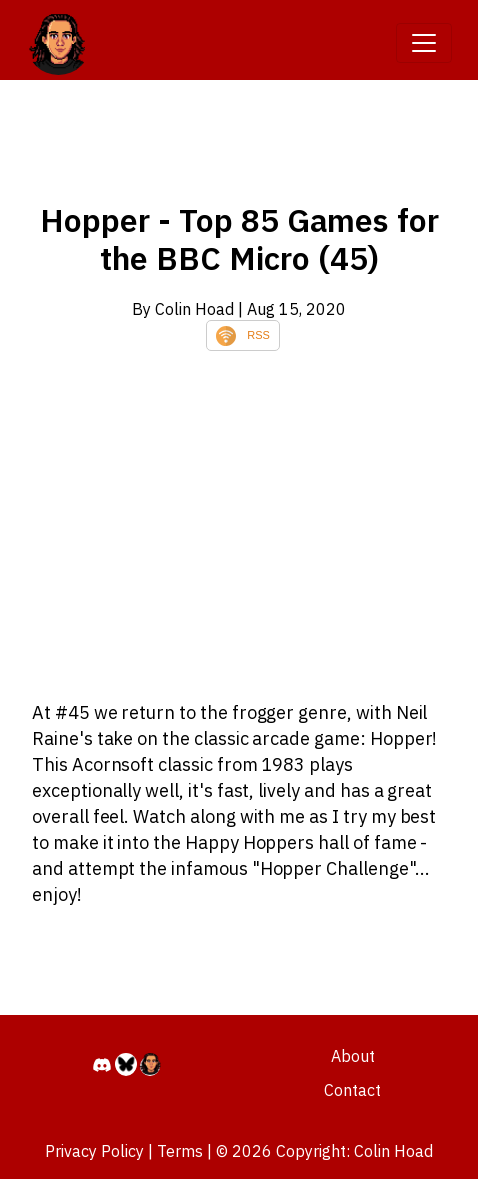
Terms (180, 1151)
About (353, 1056)
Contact (352, 1090)
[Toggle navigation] (424, 43)
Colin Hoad (393, 1151)
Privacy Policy (94, 1151)
